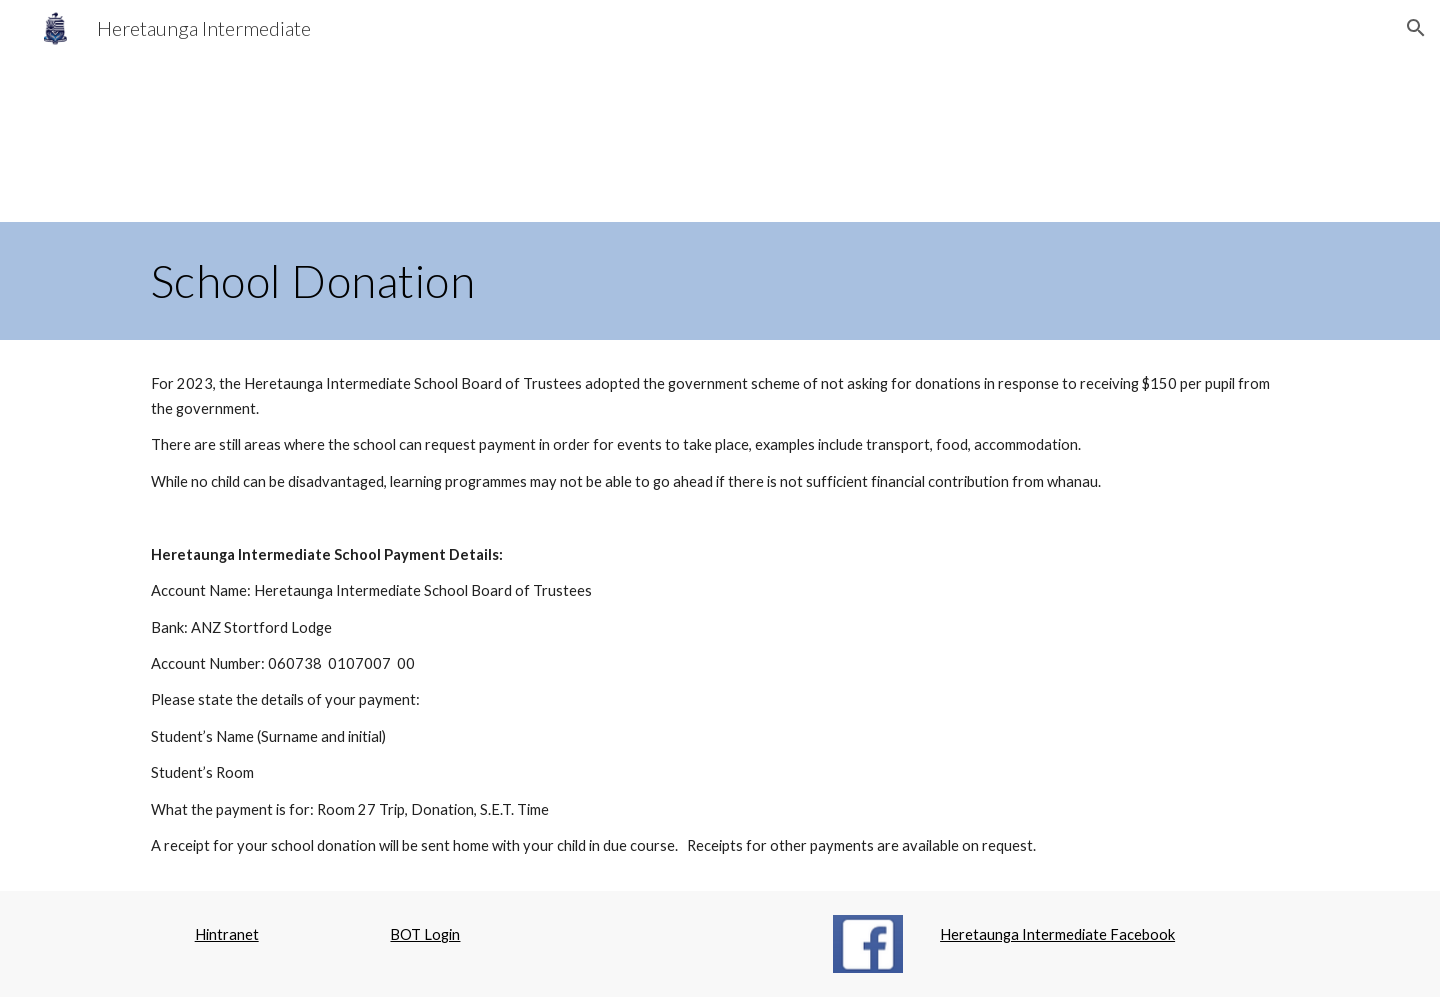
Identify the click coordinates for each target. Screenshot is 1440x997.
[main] (720, 281)
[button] (1416, 28)
